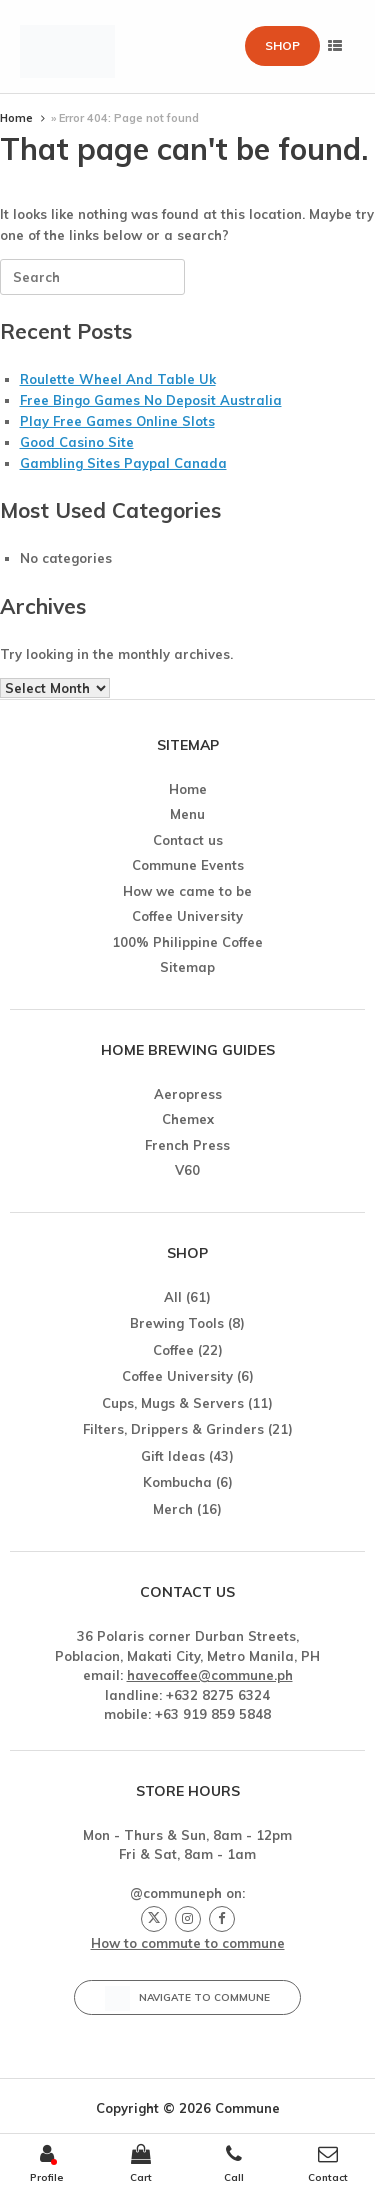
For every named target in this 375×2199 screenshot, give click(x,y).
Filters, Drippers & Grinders (173, 1429)
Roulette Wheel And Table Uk (118, 379)
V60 (187, 1170)
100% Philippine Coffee (187, 942)
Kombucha (177, 1482)
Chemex (188, 1119)
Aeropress (188, 1094)
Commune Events (188, 865)
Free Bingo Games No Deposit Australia (151, 400)
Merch (173, 1509)
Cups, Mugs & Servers (173, 1403)
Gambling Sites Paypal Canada (123, 463)
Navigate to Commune (187, 1998)
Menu (187, 814)
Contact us (188, 840)
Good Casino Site (77, 442)
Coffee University (187, 916)
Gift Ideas (173, 1456)
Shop (282, 45)
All (173, 1297)
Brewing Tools (177, 1323)
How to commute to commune (188, 1943)
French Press (187, 1145)
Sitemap (187, 967)
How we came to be (187, 891)
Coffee (173, 1350)
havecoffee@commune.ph (210, 1675)
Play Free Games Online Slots (117, 421)
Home (16, 118)
